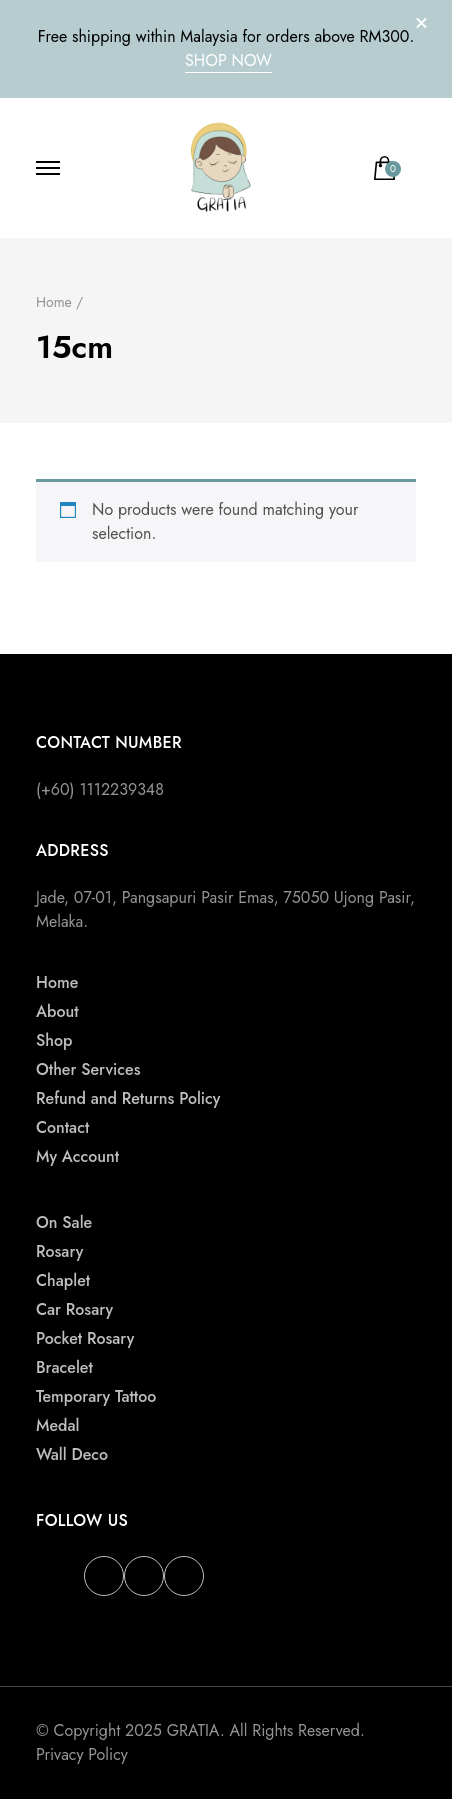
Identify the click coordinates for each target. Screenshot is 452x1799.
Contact (62, 1127)
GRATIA (193, 1730)
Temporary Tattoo (96, 1396)
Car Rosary (74, 1309)
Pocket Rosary (85, 1338)
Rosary (59, 1251)
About (57, 1011)
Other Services (88, 1069)
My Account (77, 1156)
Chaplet (63, 1280)
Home (57, 982)
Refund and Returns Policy (128, 1098)
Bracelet (64, 1367)
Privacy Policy (82, 1754)
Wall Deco (72, 1454)
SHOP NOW (228, 60)
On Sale (64, 1222)
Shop (54, 1040)
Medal (58, 1425)
